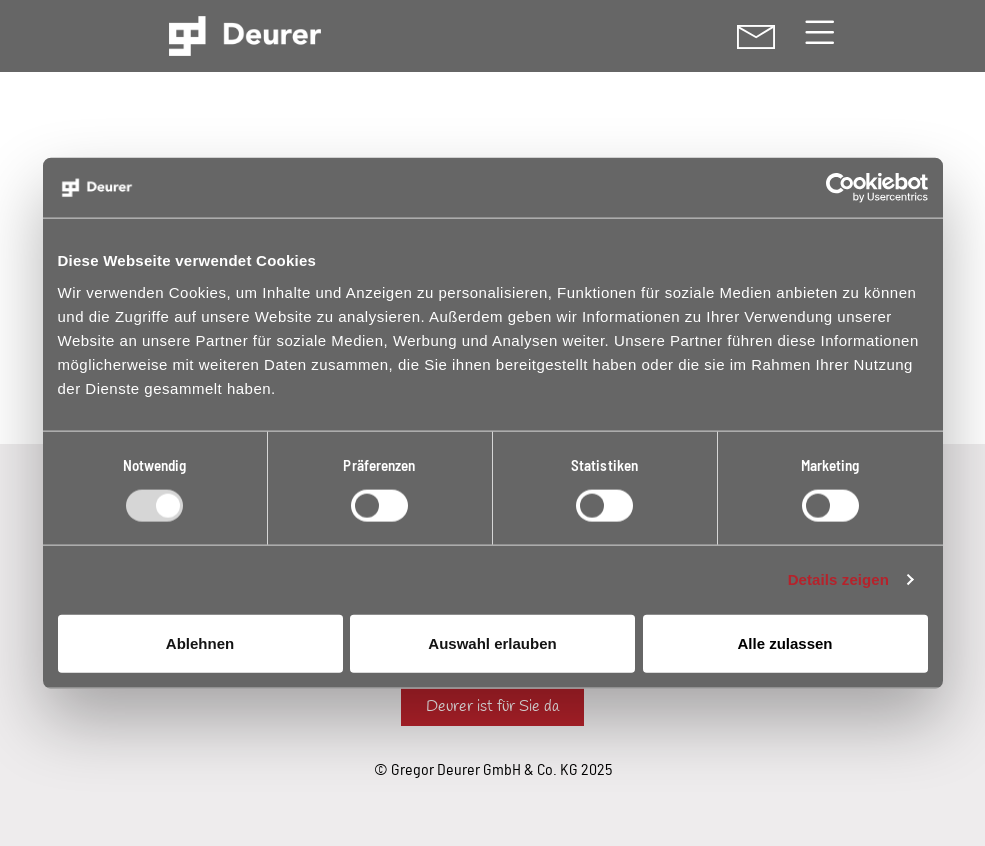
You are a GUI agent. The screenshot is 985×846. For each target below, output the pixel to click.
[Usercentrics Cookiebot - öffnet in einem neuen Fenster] (840, 188)
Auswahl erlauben (492, 642)
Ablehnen (200, 642)
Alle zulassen (784, 642)
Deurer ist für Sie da (492, 707)
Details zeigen (838, 579)
